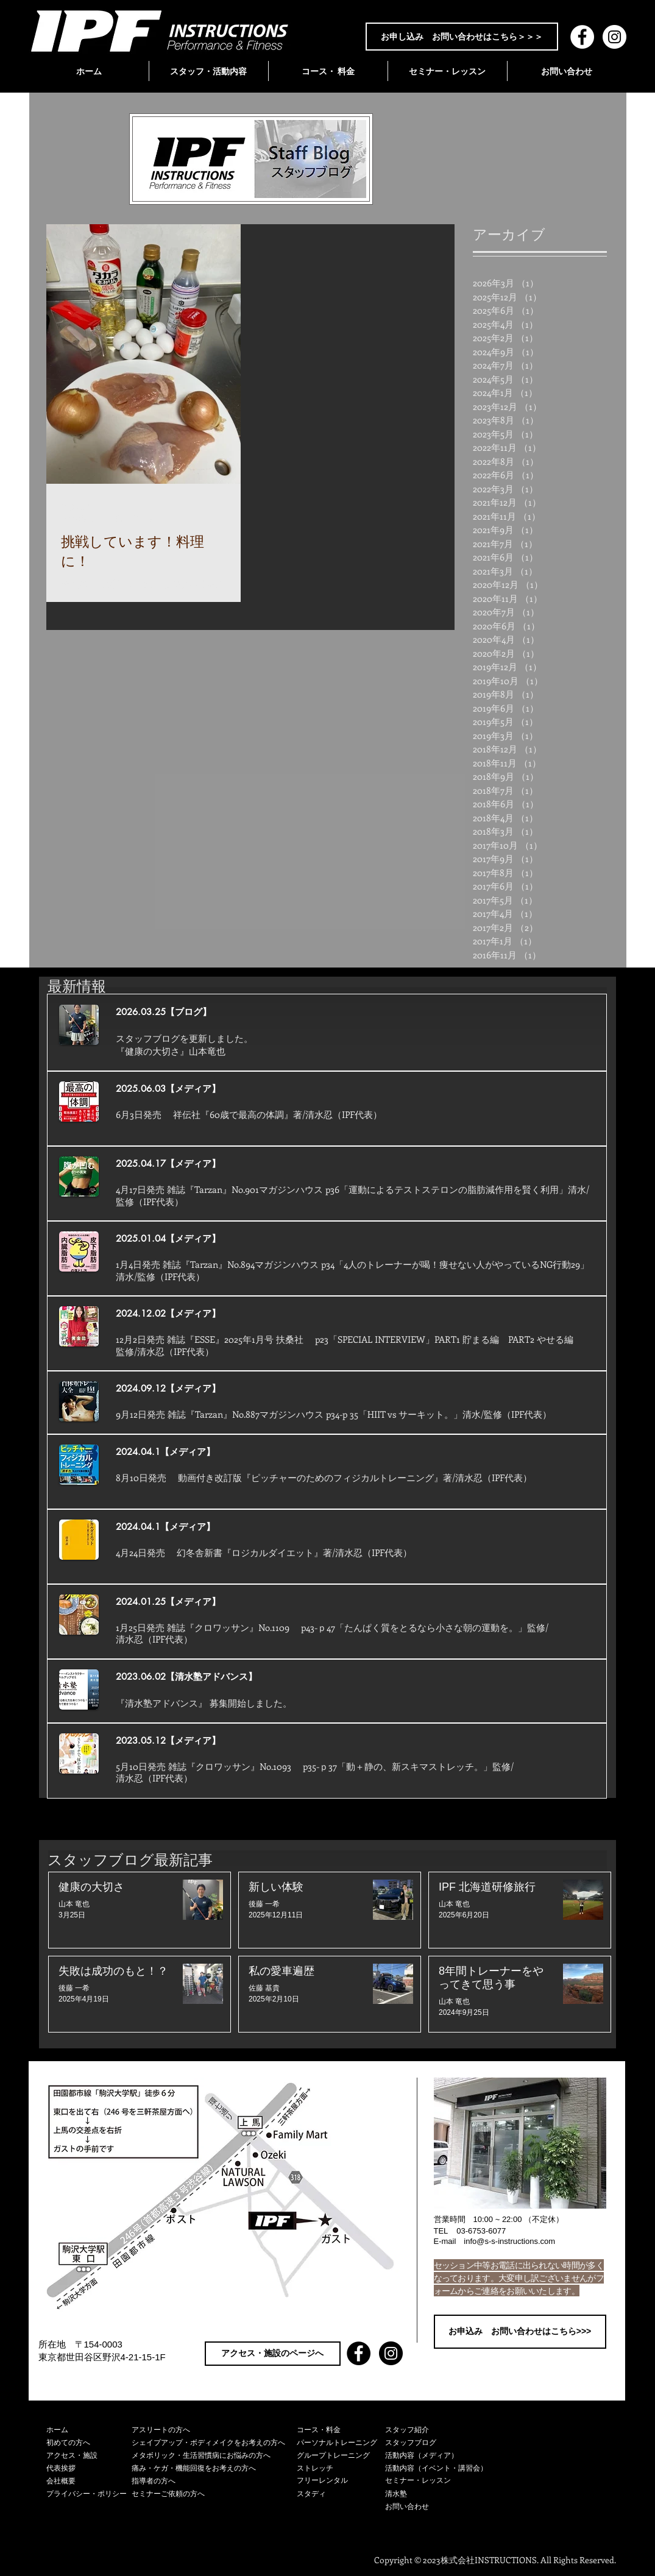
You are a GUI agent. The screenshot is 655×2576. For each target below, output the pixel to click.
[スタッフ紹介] (443, 2430)
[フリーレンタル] (341, 2480)
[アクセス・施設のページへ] (273, 2353)
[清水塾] (443, 2494)
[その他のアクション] (224, 512)
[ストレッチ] (341, 2468)
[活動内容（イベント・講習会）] (443, 2468)
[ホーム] (89, 2430)
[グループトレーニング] (341, 2455)
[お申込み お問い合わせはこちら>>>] (520, 2332)
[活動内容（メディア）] (443, 2455)
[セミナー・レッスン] (443, 2480)
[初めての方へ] (89, 2442)
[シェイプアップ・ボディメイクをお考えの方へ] (214, 2442)
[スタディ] (341, 2494)
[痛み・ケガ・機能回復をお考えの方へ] (214, 2468)
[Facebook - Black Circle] (358, 2353)
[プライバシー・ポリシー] (89, 2494)
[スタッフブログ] (443, 2442)
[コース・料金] (341, 2430)
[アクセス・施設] (89, 2455)
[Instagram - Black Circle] (391, 2353)
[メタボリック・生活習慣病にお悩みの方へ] (214, 2455)
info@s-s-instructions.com (509, 2241)
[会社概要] (89, 2481)
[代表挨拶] (89, 2468)
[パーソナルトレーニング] (341, 2442)
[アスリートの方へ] (214, 2430)
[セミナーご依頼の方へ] (214, 2494)
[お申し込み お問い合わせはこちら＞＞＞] (462, 37)
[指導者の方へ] (214, 2481)
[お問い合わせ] (443, 2506)
